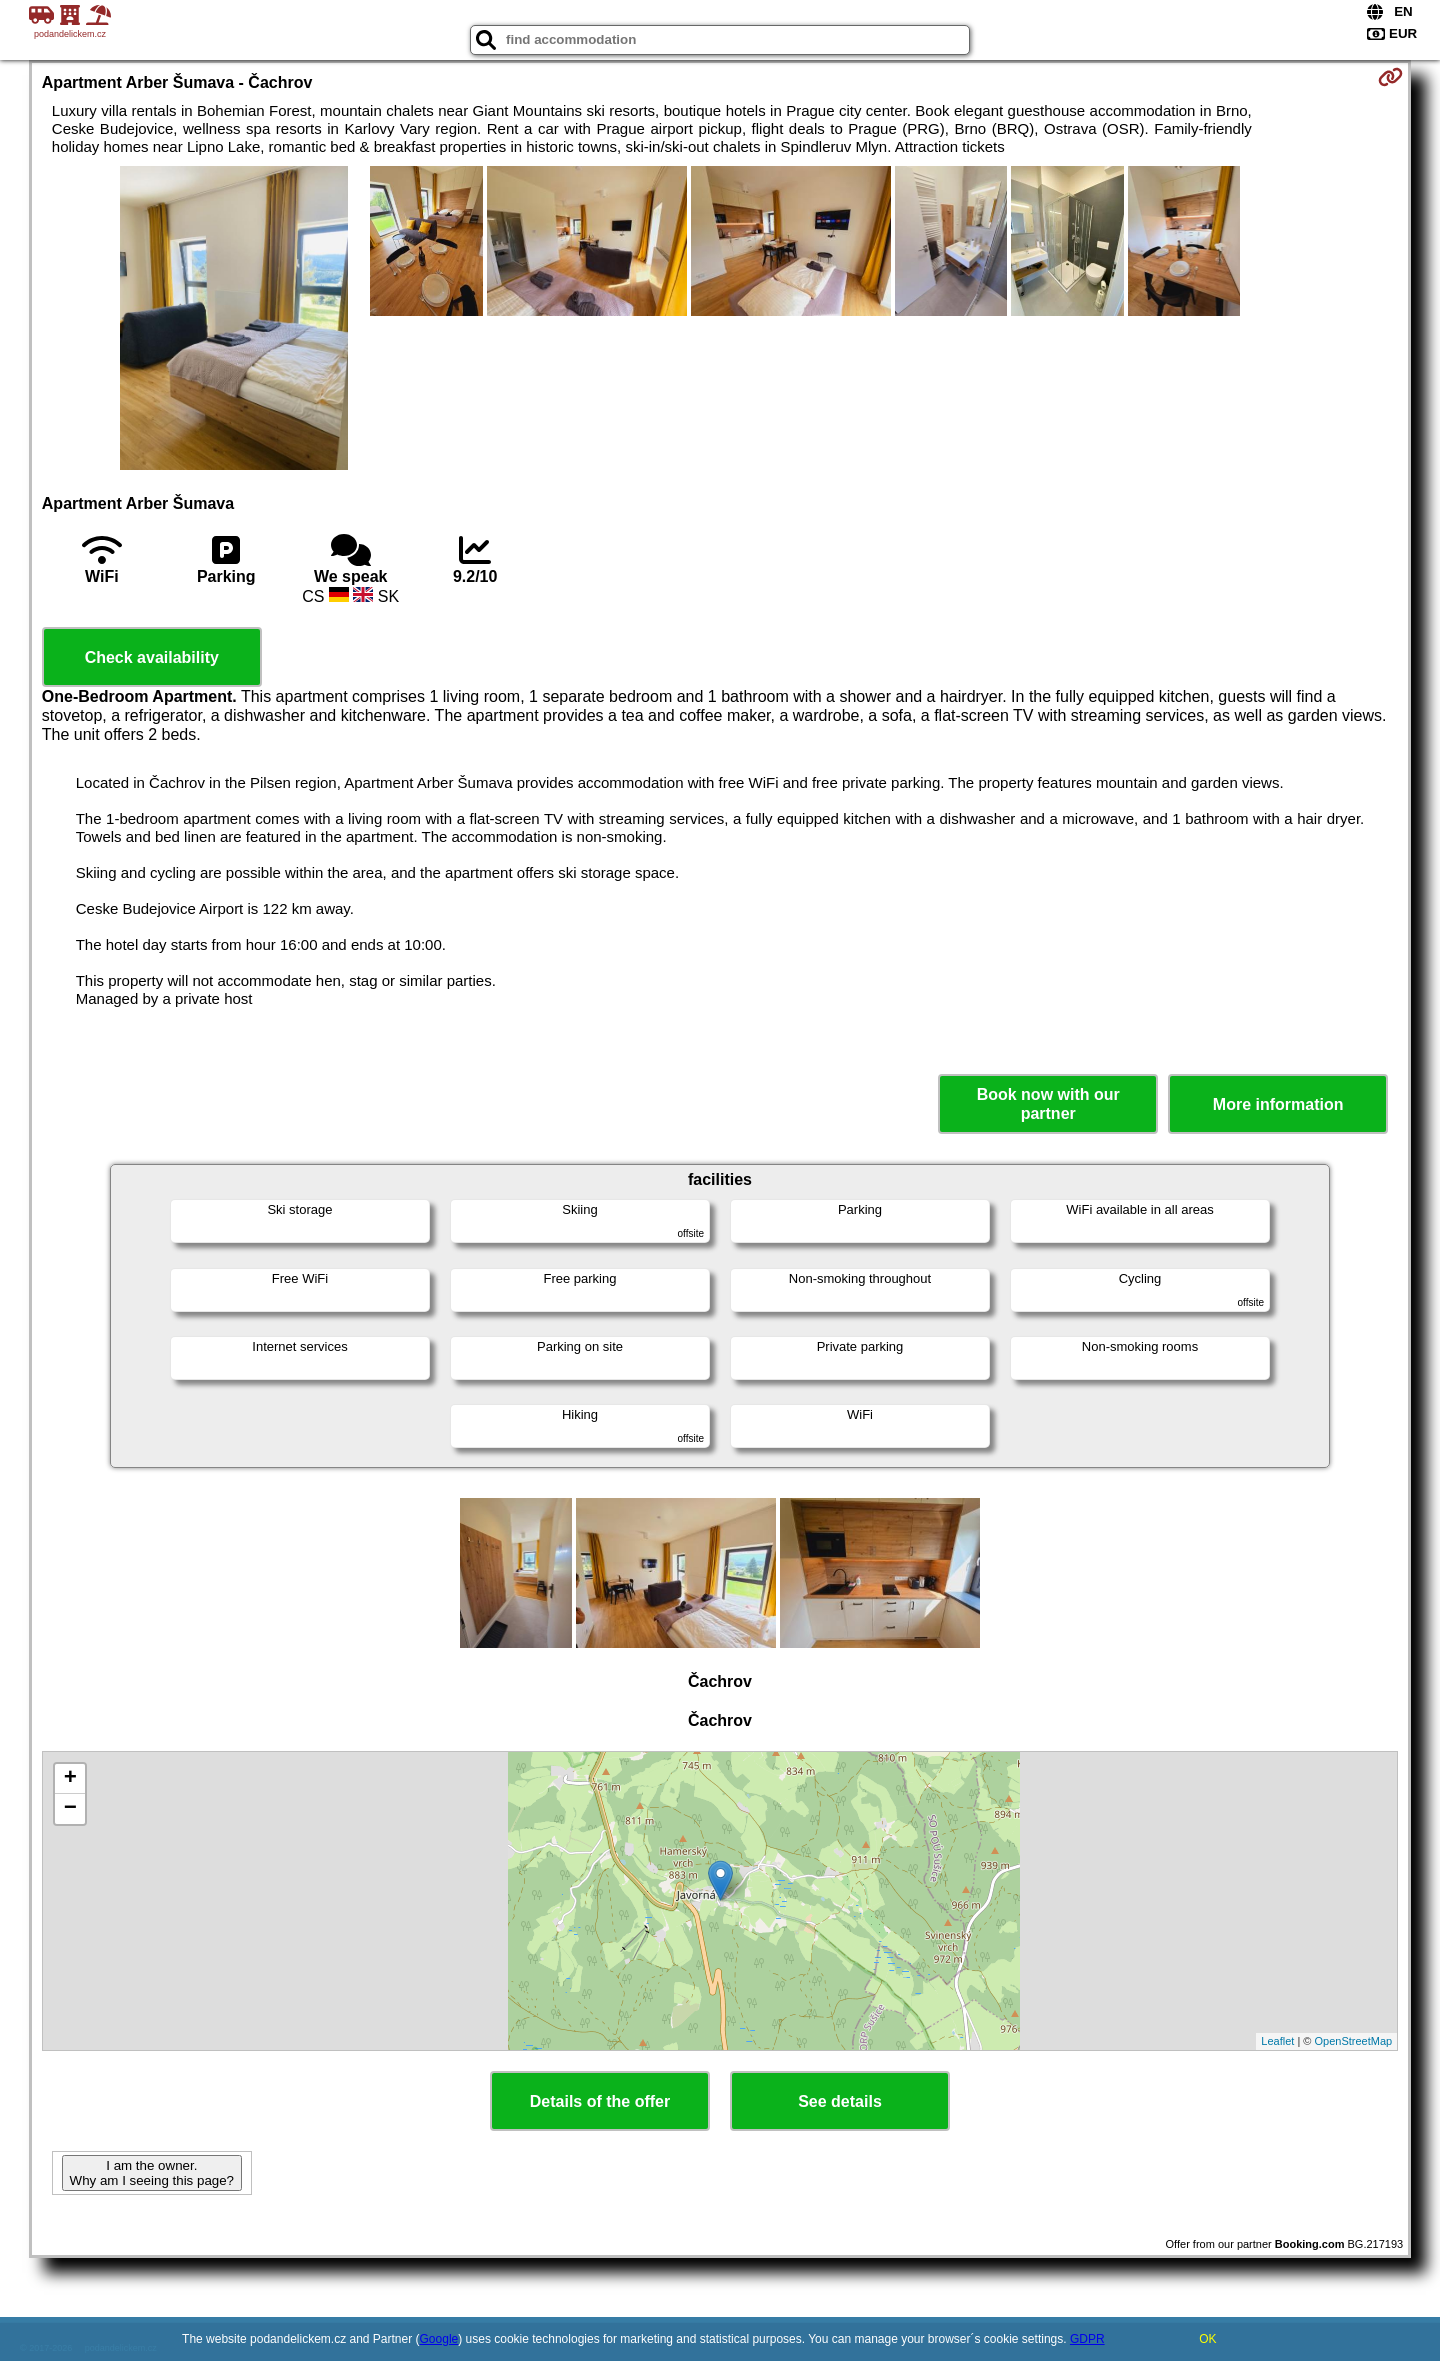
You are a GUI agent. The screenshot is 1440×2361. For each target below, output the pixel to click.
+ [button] (70, 1779)
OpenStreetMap (1354, 2041)
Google (439, 2339)
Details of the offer (600, 2101)
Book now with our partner (1048, 1104)
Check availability (152, 657)
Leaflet (1277, 2041)
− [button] (70, 1809)
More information (1278, 1104)
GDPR (1087, 2339)
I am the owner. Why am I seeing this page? (152, 2173)
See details (840, 2101)
